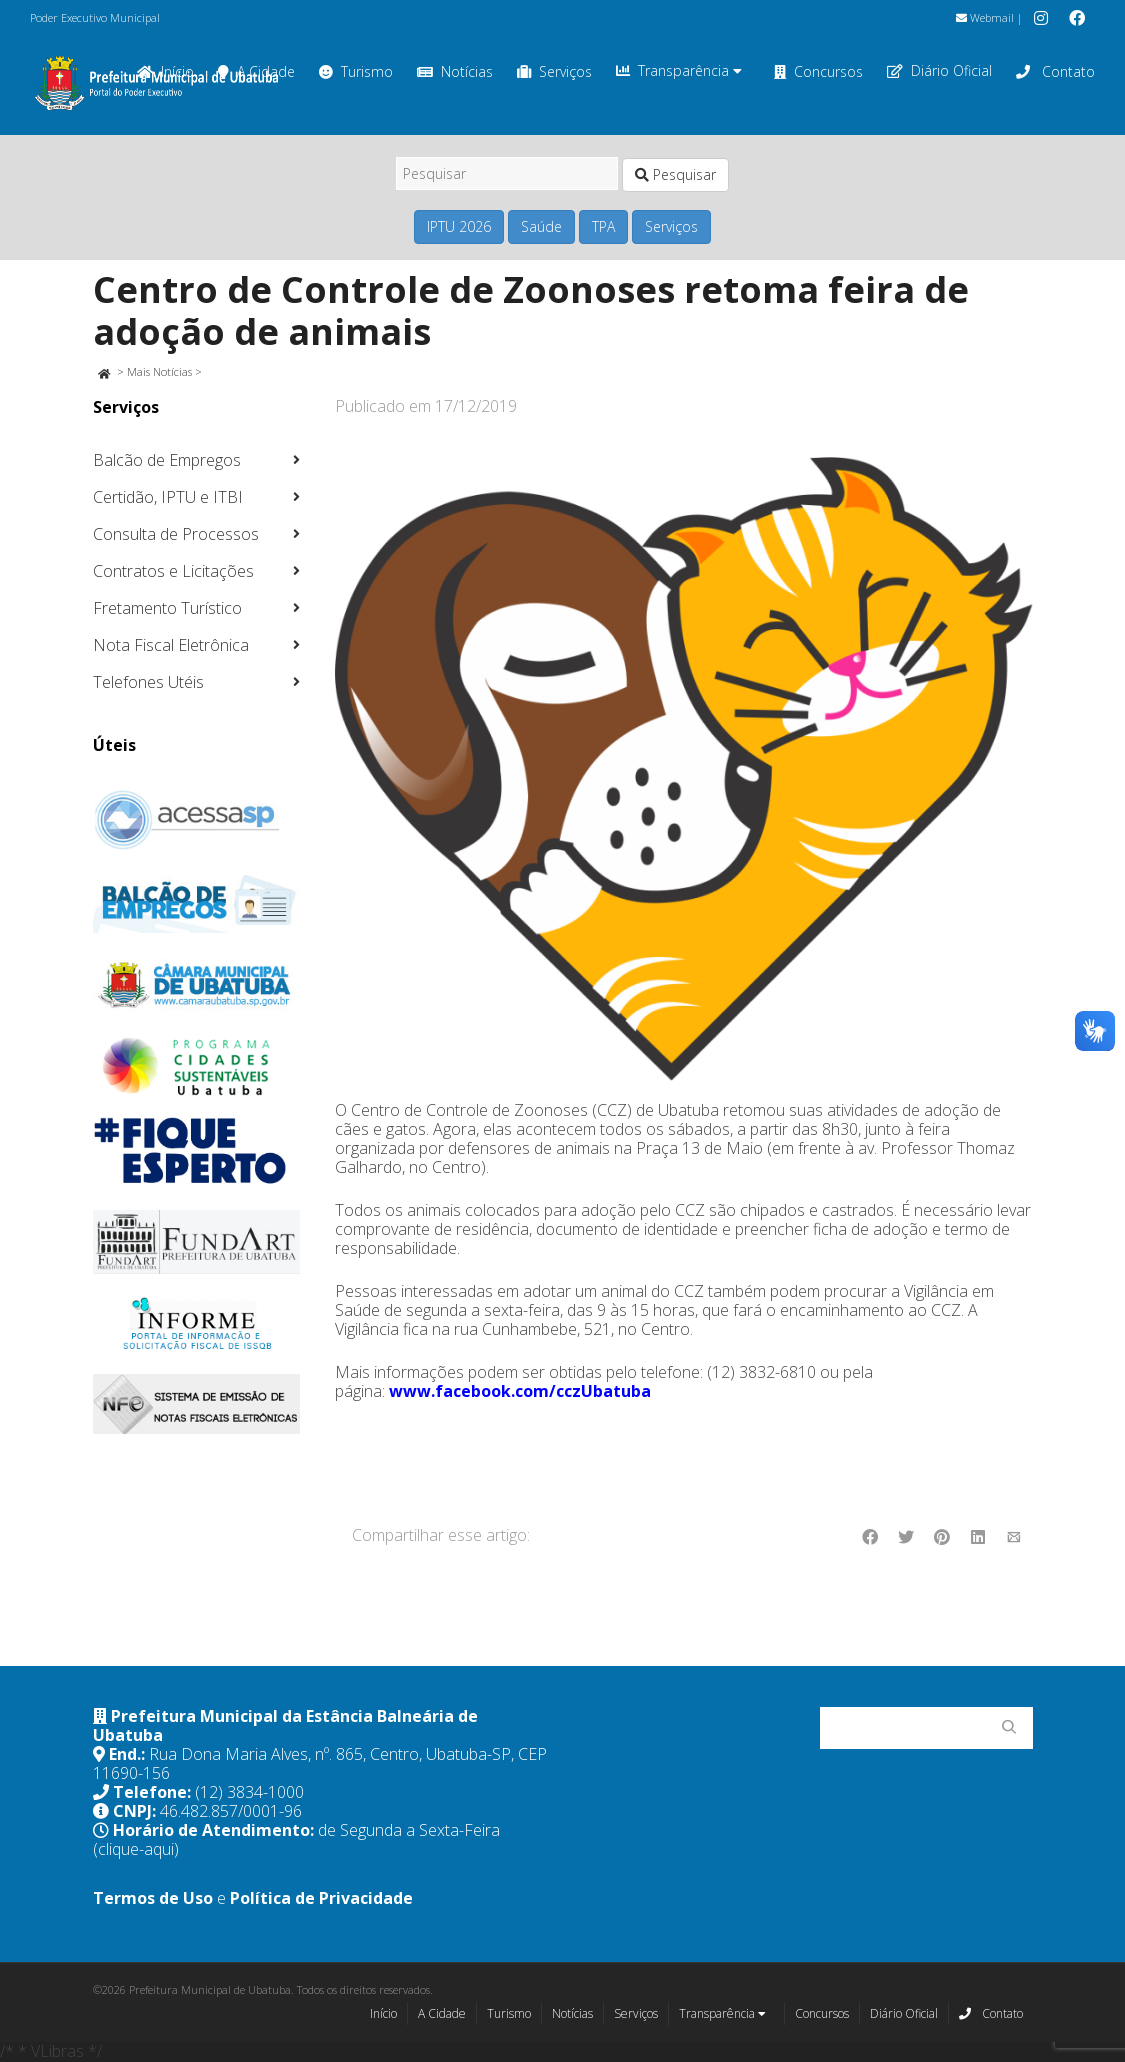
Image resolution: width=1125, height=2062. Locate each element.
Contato (1055, 71)
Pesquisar (675, 174)
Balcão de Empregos (167, 460)
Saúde (541, 226)
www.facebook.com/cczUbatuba (520, 1391)
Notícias (455, 71)
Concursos (818, 71)
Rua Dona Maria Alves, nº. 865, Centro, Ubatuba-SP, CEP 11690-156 (320, 1763)
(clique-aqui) (136, 1849)
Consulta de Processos (176, 534)
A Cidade (442, 2013)
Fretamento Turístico (167, 608)
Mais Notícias (159, 371)
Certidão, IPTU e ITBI (168, 497)
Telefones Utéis (148, 682)
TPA (603, 226)
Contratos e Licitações (173, 571)
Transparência (679, 71)
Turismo (356, 71)
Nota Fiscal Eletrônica (171, 645)
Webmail (985, 17)
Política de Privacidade (321, 1898)
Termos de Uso (153, 1898)
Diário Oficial (939, 71)
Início (383, 2013)
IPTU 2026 (459, 226)
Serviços (554, 71)
